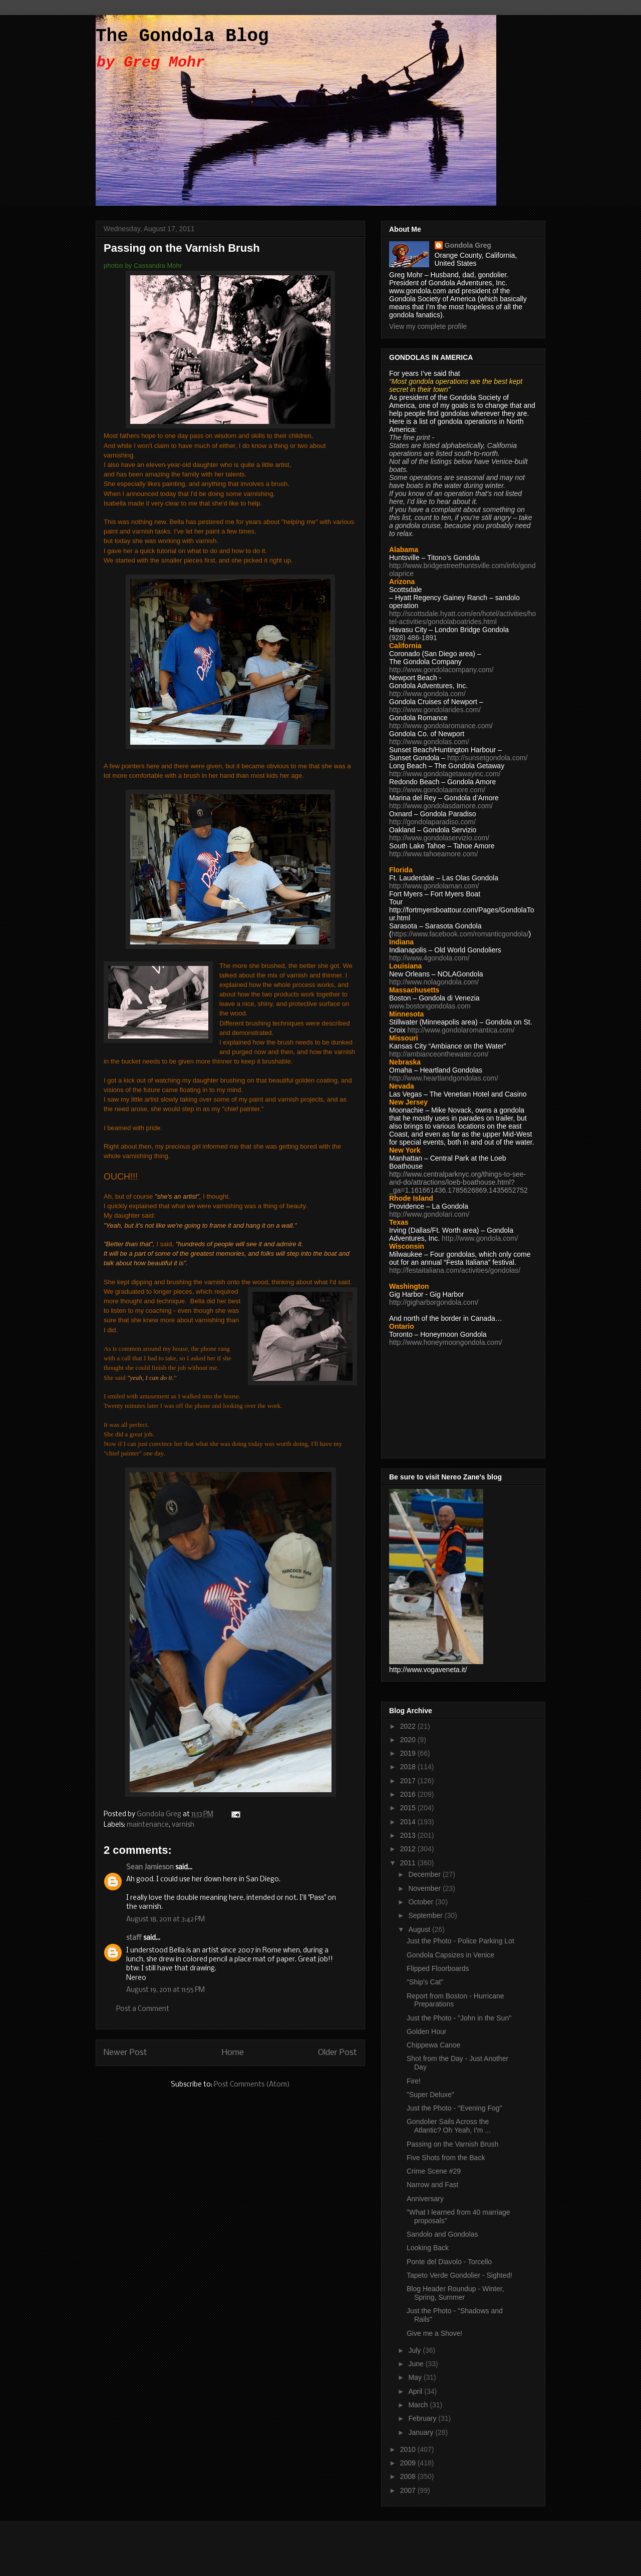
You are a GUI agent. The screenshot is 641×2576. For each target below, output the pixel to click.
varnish (183, 1825)
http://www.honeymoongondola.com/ (445, 1342)
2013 (409, 1835)
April (416, 2391)
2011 (409, 1863)
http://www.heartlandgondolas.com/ (443, 1078)
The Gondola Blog (182, 36)
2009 (409, 2463)
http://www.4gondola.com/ (429, 958)
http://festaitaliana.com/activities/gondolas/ (454, 1270)
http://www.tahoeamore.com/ (433, 854)
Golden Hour (426, 2031)
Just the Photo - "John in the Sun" (459, 2018)
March (419, 2405)
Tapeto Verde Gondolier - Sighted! (459, 2275)
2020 (409, 1740)
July (415, 2350)
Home (233, 2052)
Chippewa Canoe (433, 2045)
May (415, 2377)
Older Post (337, 2052)
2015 (409, 1808)
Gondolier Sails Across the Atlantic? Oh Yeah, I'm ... (449, 2126)
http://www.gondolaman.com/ (434, 886)
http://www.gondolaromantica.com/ (461, 1030)
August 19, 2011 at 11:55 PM (165, 1990)
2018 (409, 1767)
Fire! (414, 2081)
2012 (409, 1849)
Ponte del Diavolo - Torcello (449, 2262)
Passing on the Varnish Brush (452, 2144)
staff (134, 1938)
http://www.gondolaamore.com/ (437, 790)
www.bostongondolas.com (430, 1006)
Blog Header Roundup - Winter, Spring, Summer (455, 2293)
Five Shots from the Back (446, 2158)
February (423, 2418)
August (420, 1929)
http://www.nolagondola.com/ (434, 982)
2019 (409, 1753)
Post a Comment (142, 2009)
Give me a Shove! (434, 2333)
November (425, 1888)
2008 (409, 2476)
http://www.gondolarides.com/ (435, 710)
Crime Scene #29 (434, 2171)
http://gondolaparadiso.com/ (432, 822)
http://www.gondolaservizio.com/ (439, 838)
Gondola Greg (468, 245)
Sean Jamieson (150, 1867)
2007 (409, 2490)
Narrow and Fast (432, 2185)
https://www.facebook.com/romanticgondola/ (460, 934)
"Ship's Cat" (425, 1982)
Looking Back (428, 2248)
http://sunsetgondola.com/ (487, 758)
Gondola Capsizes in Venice (450, 1955)
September (426, 1915)
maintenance (148, 1825)
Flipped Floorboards (438, 1968)
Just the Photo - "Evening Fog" (454, 2108)
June (416, 2364)
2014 (409, 1822)
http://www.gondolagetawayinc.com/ (445, 774)
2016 (409, 1794)
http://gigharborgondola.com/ (433, 1302)
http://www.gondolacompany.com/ (441, 670)
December (425, 1874)
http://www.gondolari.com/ (429, 1214)
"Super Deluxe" (430, 2095)
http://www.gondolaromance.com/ (441, 726)
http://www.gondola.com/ (427, 694)
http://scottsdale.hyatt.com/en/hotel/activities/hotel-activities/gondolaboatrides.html (462, 618)
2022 (409, 1726)
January (421, 2432)
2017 (409, 1781)
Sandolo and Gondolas (442, 2234)
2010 (409, 2449)
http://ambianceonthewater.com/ (438, 1054)
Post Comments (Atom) (252, 2085)
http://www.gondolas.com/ (429, 742)
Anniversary (425, 2199)
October (421, 1902)
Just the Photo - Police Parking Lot (460, 1941)
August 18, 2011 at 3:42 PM (165, 1919)
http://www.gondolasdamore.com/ (441, 806)
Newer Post (125, 2052)
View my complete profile (428, 326)
